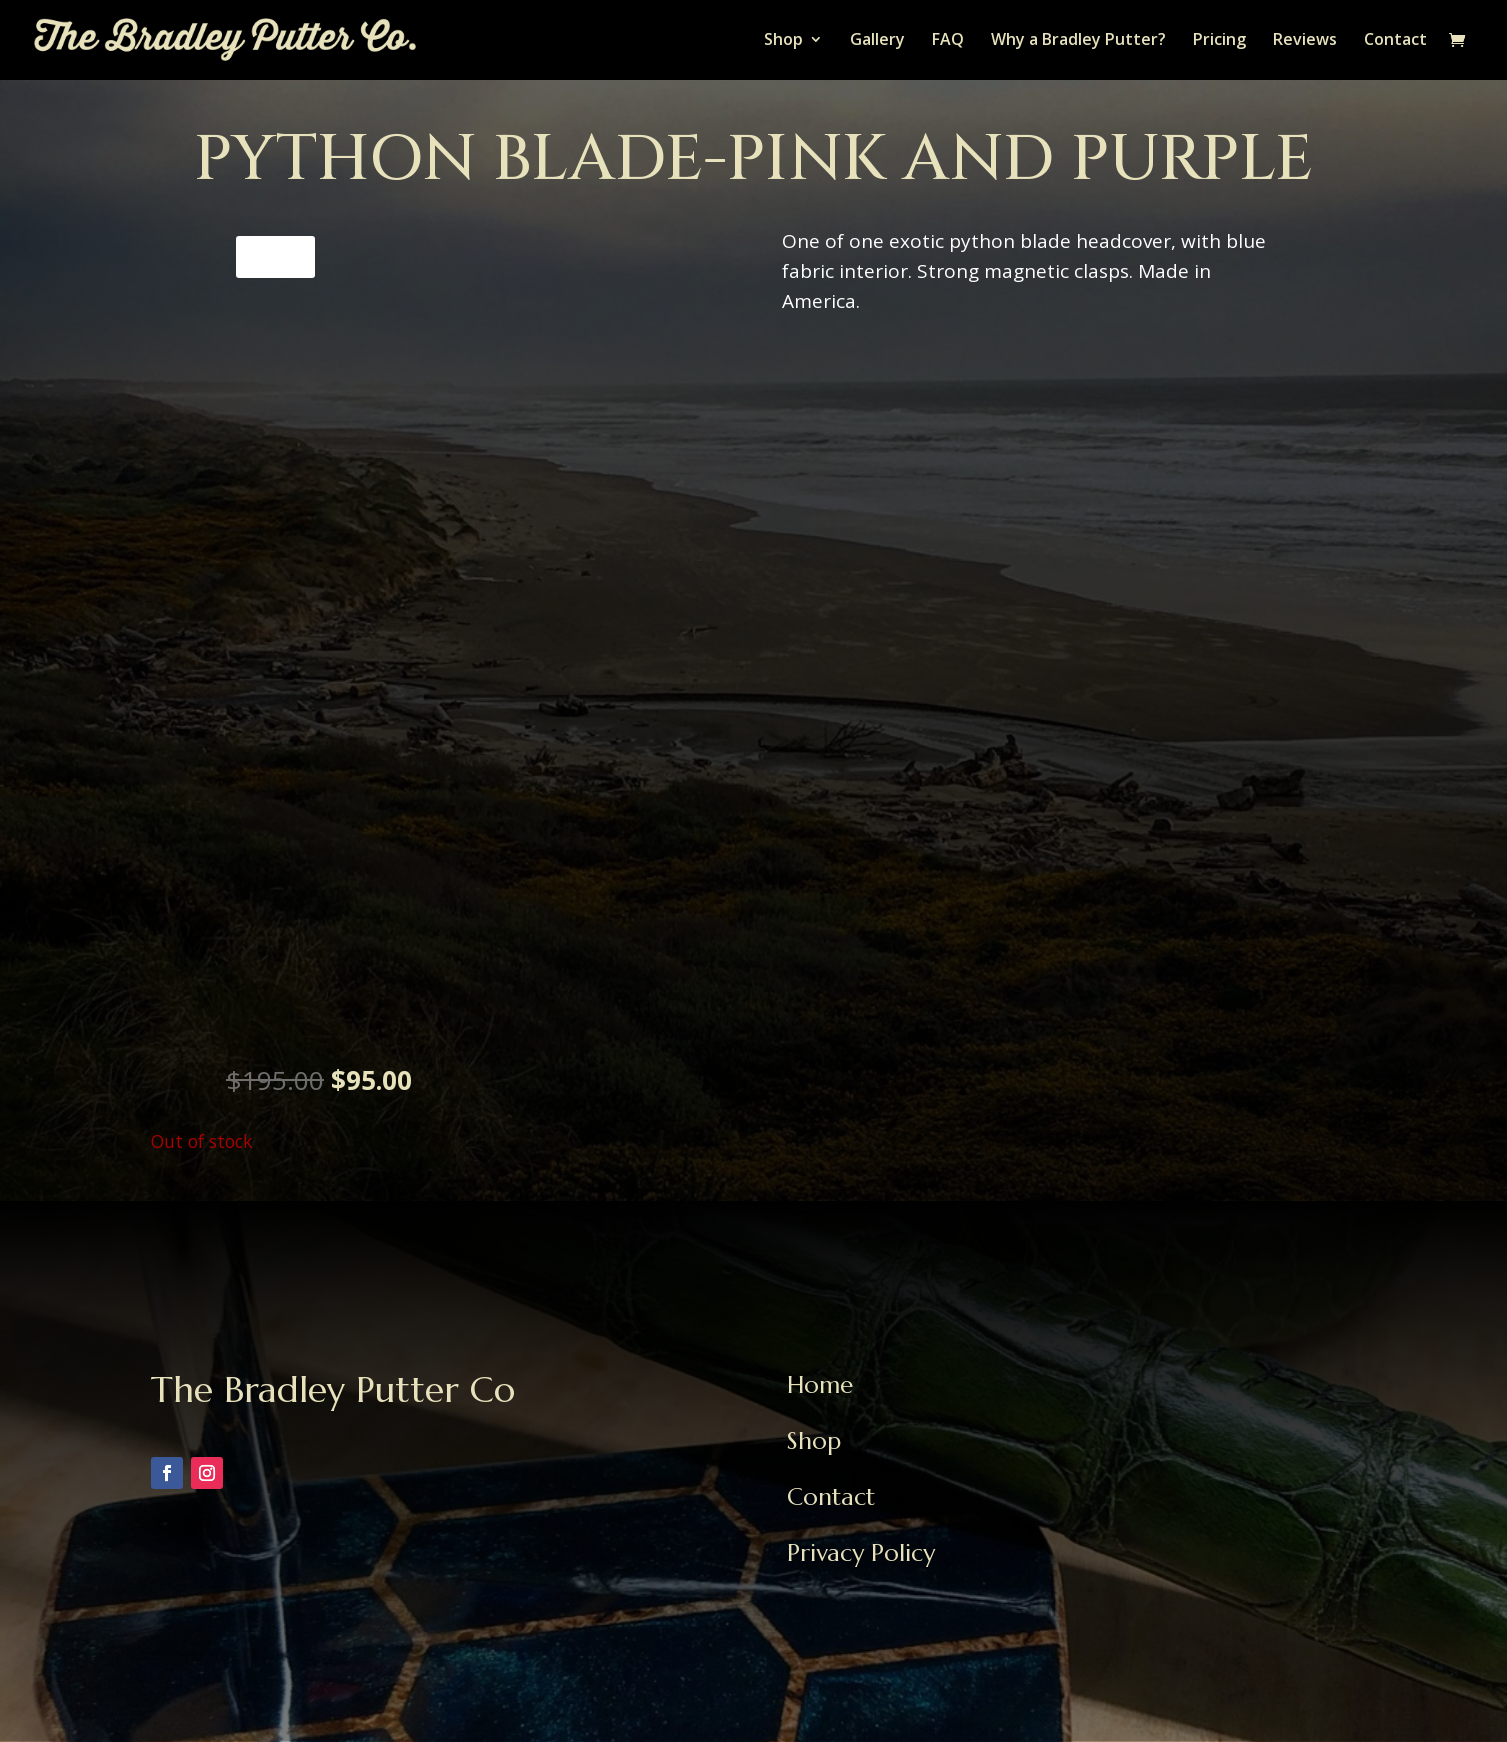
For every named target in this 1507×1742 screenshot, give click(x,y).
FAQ (948, 42)
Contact (1395, 42)
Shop (783, 42)
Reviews (1305, 42)
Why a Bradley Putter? (1078, 42)
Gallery (877, 42)
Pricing (1219, 42)
